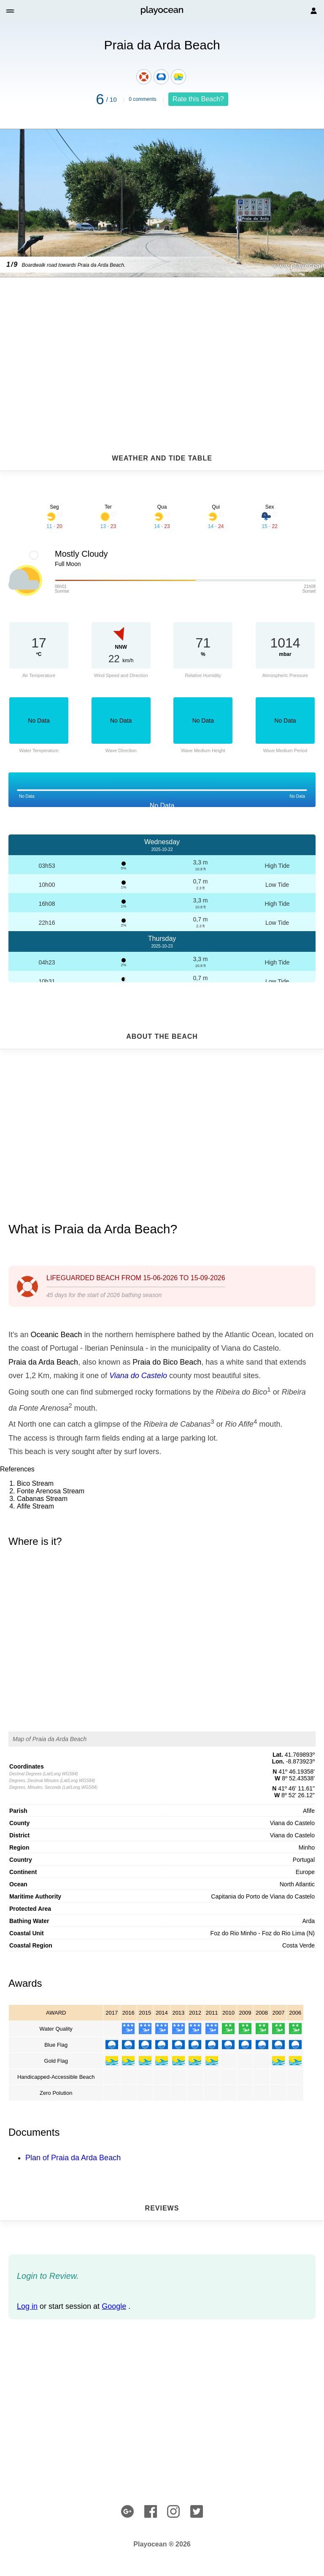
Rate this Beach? (198, 99)
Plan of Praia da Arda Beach (73, 2157)
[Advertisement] (162, 345)
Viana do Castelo (138, 1375)
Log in (27, 2306)
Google (114, 2306)
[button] (10, 10)
